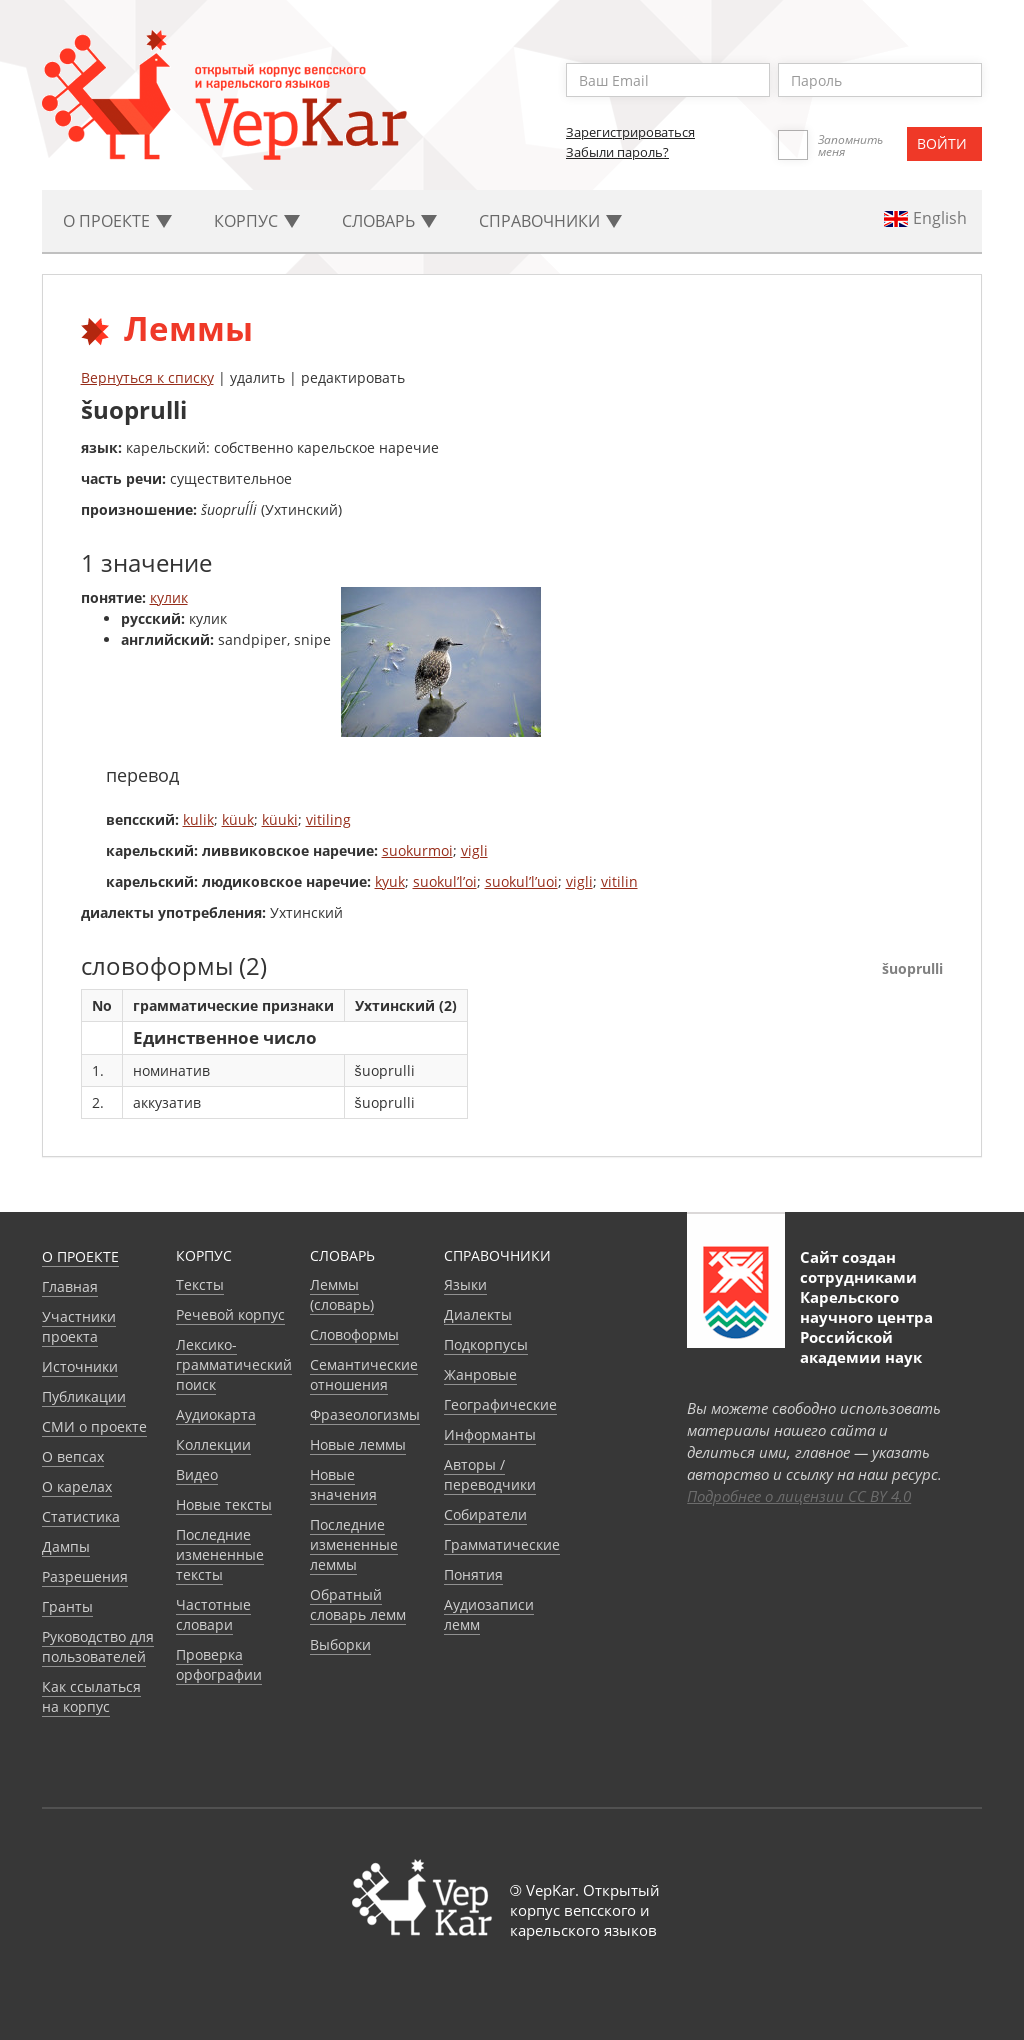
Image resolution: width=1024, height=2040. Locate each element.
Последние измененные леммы (354, 1544)
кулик (169, 597)
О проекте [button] (117, 221)
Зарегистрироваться (630, 132)
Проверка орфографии (219, 1664)
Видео (197, 1474)
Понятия (473, 1574)
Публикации (84, 1396)
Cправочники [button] (550, 221)
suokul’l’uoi (521, 881)
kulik (198, 819)
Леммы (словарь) (342, 1294)
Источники (80, 1366)
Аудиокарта (216, 1414)
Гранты (67, 1606)
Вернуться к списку (147, 377)
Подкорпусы (486, 1344)
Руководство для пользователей (98, 1646)
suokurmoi (417, 850)
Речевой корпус (230, 1314)
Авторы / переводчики (490, 1474)
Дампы (66, 1546)
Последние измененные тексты (220, 1554)
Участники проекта (79, 1326)
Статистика (81, 1516)
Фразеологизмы (365, 1414)
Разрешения (85, 1576)
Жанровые (480, 1374)
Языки (465, 1284)
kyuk (390, 881)
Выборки (340, 1644)
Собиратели (485, 1514)
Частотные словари (213, 1614)
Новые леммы (358, 1444)
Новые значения (343, 1484)
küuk (238, 819)
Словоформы (354, 1334)
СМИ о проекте (94, 1426)
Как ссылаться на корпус (91, 1696)
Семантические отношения (364, 1374)
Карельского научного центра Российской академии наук (866, 1327)
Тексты (200, 1284)
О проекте (80, 1256)
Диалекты (478, 1314)
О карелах (77, 1486)
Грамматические (502, 1544)
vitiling (328, 819)
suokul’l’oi (445, 881)
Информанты (490, 1434)
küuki (280, 819)
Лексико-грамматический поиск (234, 1364)
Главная (70, 1286)
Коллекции (213, 1444)
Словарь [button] (389, 221)
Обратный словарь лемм (358, 1604)
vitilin (619, 881)
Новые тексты (224, 1504)
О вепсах (73, 1456)
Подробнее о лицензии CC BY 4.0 (799, 1496)
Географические (500, 1404)
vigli (474, 850)
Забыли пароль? (617, 152)
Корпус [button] (257, 221)
